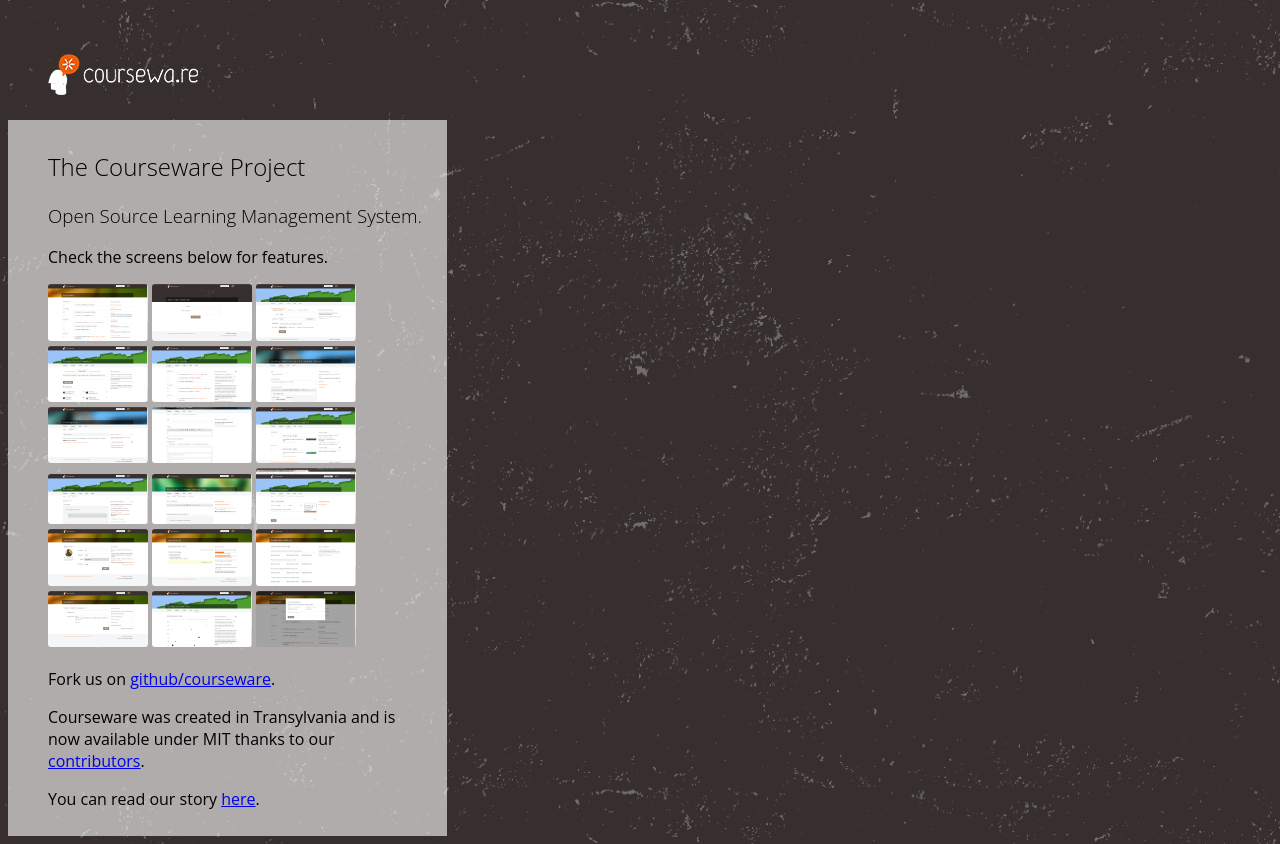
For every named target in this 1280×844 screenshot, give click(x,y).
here (238, 799)
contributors (94, 761)
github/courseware (200, 679)
